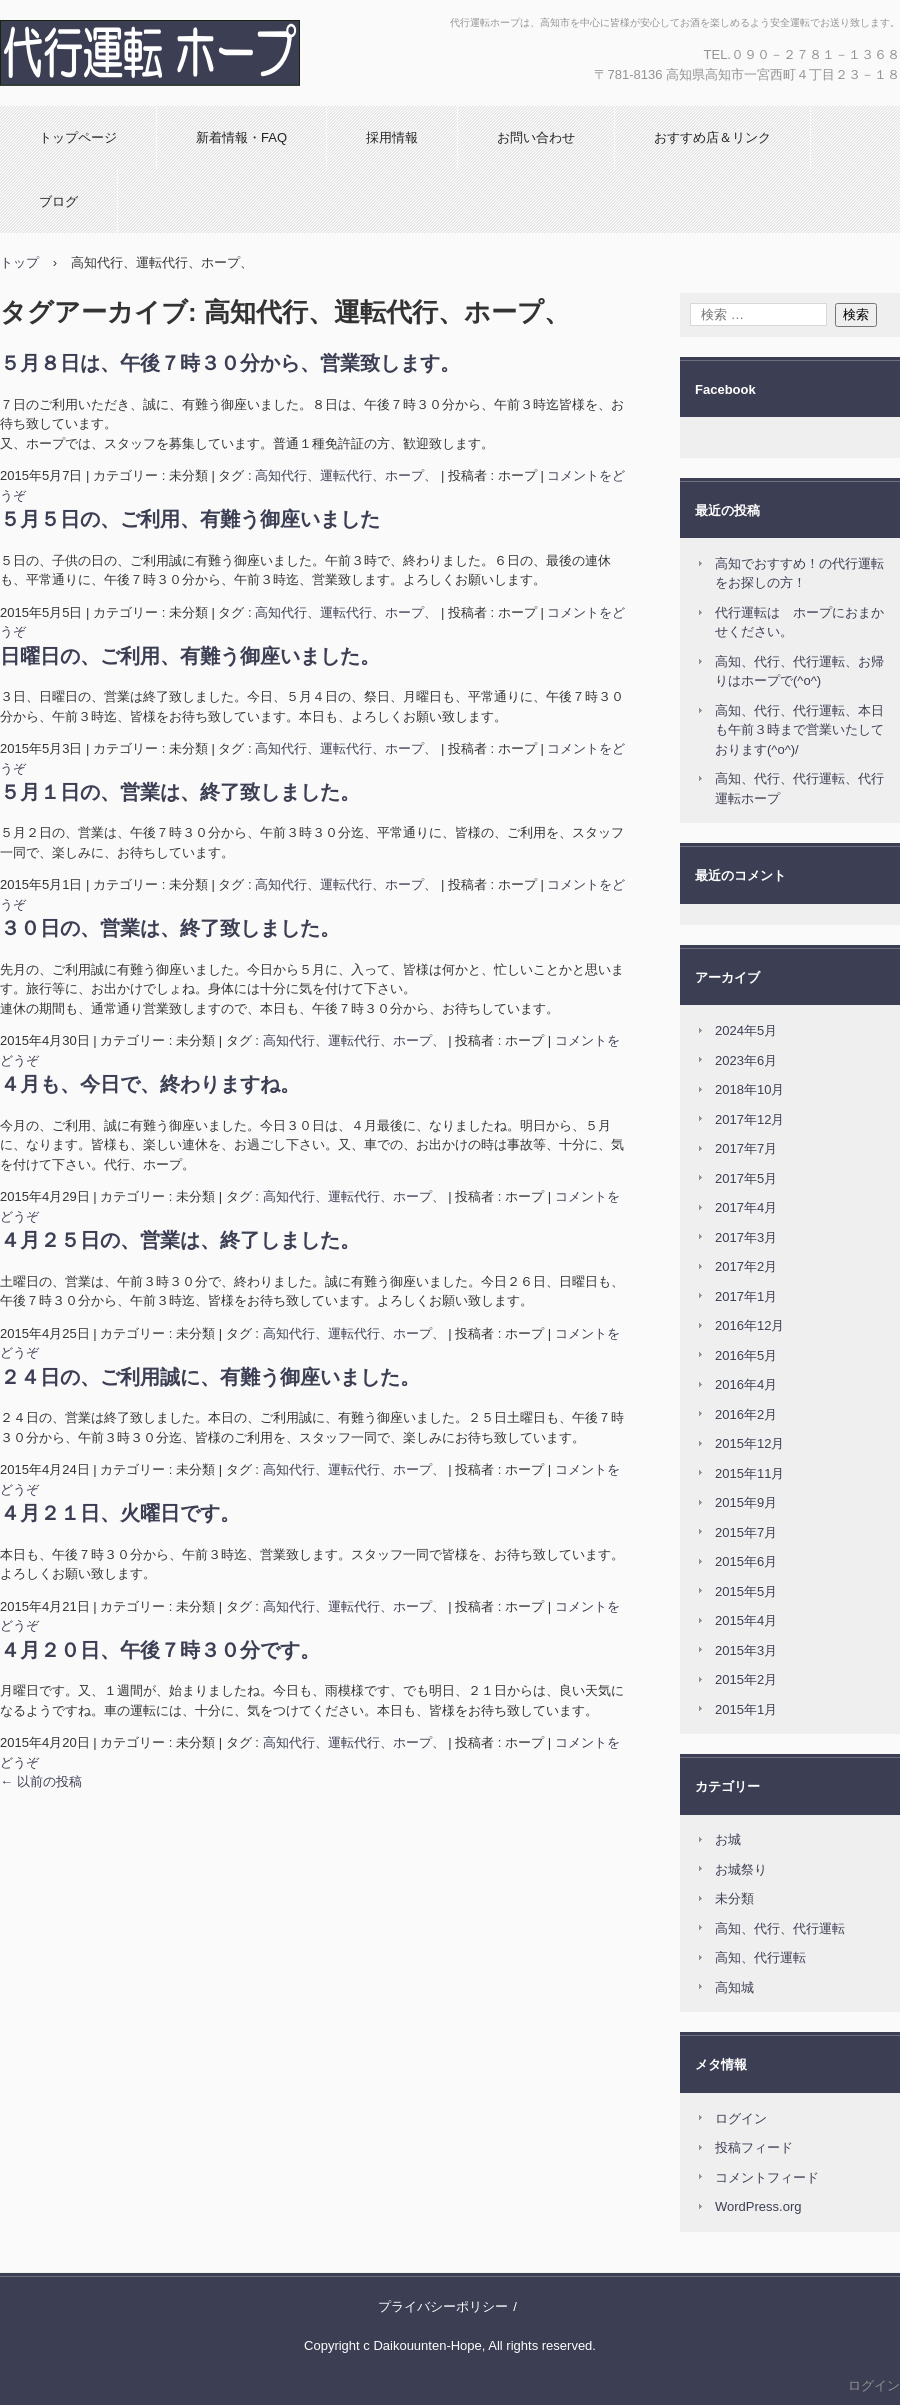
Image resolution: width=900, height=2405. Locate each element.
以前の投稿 (41, 1781)
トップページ (78, 137)
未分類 (734, 1898)
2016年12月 (749, 1325)
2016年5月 (746, 1355)
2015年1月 (746, 1709)
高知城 (734, 1987)
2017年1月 (746, 1296)
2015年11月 (749, 1473)
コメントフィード (767, 2177)
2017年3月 (746, 1237)
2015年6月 (746, 1561)
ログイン (741, 2118)
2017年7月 (746, 1148)
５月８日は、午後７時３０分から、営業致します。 (230, 363)
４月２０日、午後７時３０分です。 (160, 1650)
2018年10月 (749, 1089)
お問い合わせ (536, 137)
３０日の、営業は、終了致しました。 (170, 928)
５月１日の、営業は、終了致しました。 (180, 792)
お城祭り (741, 1869)
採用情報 (392, 137)
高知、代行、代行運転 (780, 1928)
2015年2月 (746, 1679)
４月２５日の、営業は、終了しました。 (180, 1240)
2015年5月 (746, 1591)
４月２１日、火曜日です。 (120, 1513)
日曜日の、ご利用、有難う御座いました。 (190, 656)
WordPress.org (758, 2206)
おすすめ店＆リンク (712, 137)
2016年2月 (746, 1414)
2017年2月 (746, 1266)
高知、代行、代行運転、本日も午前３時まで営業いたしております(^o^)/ (799, 730)
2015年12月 (749, 1443)
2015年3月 (746, 1650)
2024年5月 (746, 1030)
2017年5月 (746, 1178)
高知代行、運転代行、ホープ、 (346, 475)
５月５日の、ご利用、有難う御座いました (190, 519)
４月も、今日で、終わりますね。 (150, 1084)
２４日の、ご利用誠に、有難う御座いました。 (210, 1377)
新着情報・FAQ (241, 137)
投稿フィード (754, 2147)
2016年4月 (746, 1384)
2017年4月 (746, 1207)
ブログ (58, 201)
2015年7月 (746, 1532)
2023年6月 (746, 1060)
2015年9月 (746, 1502)
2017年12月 (749, 1119)
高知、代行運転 (760, 1957)
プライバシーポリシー (443, 2306)
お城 (728, 1839)
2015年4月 (746, 1620)
